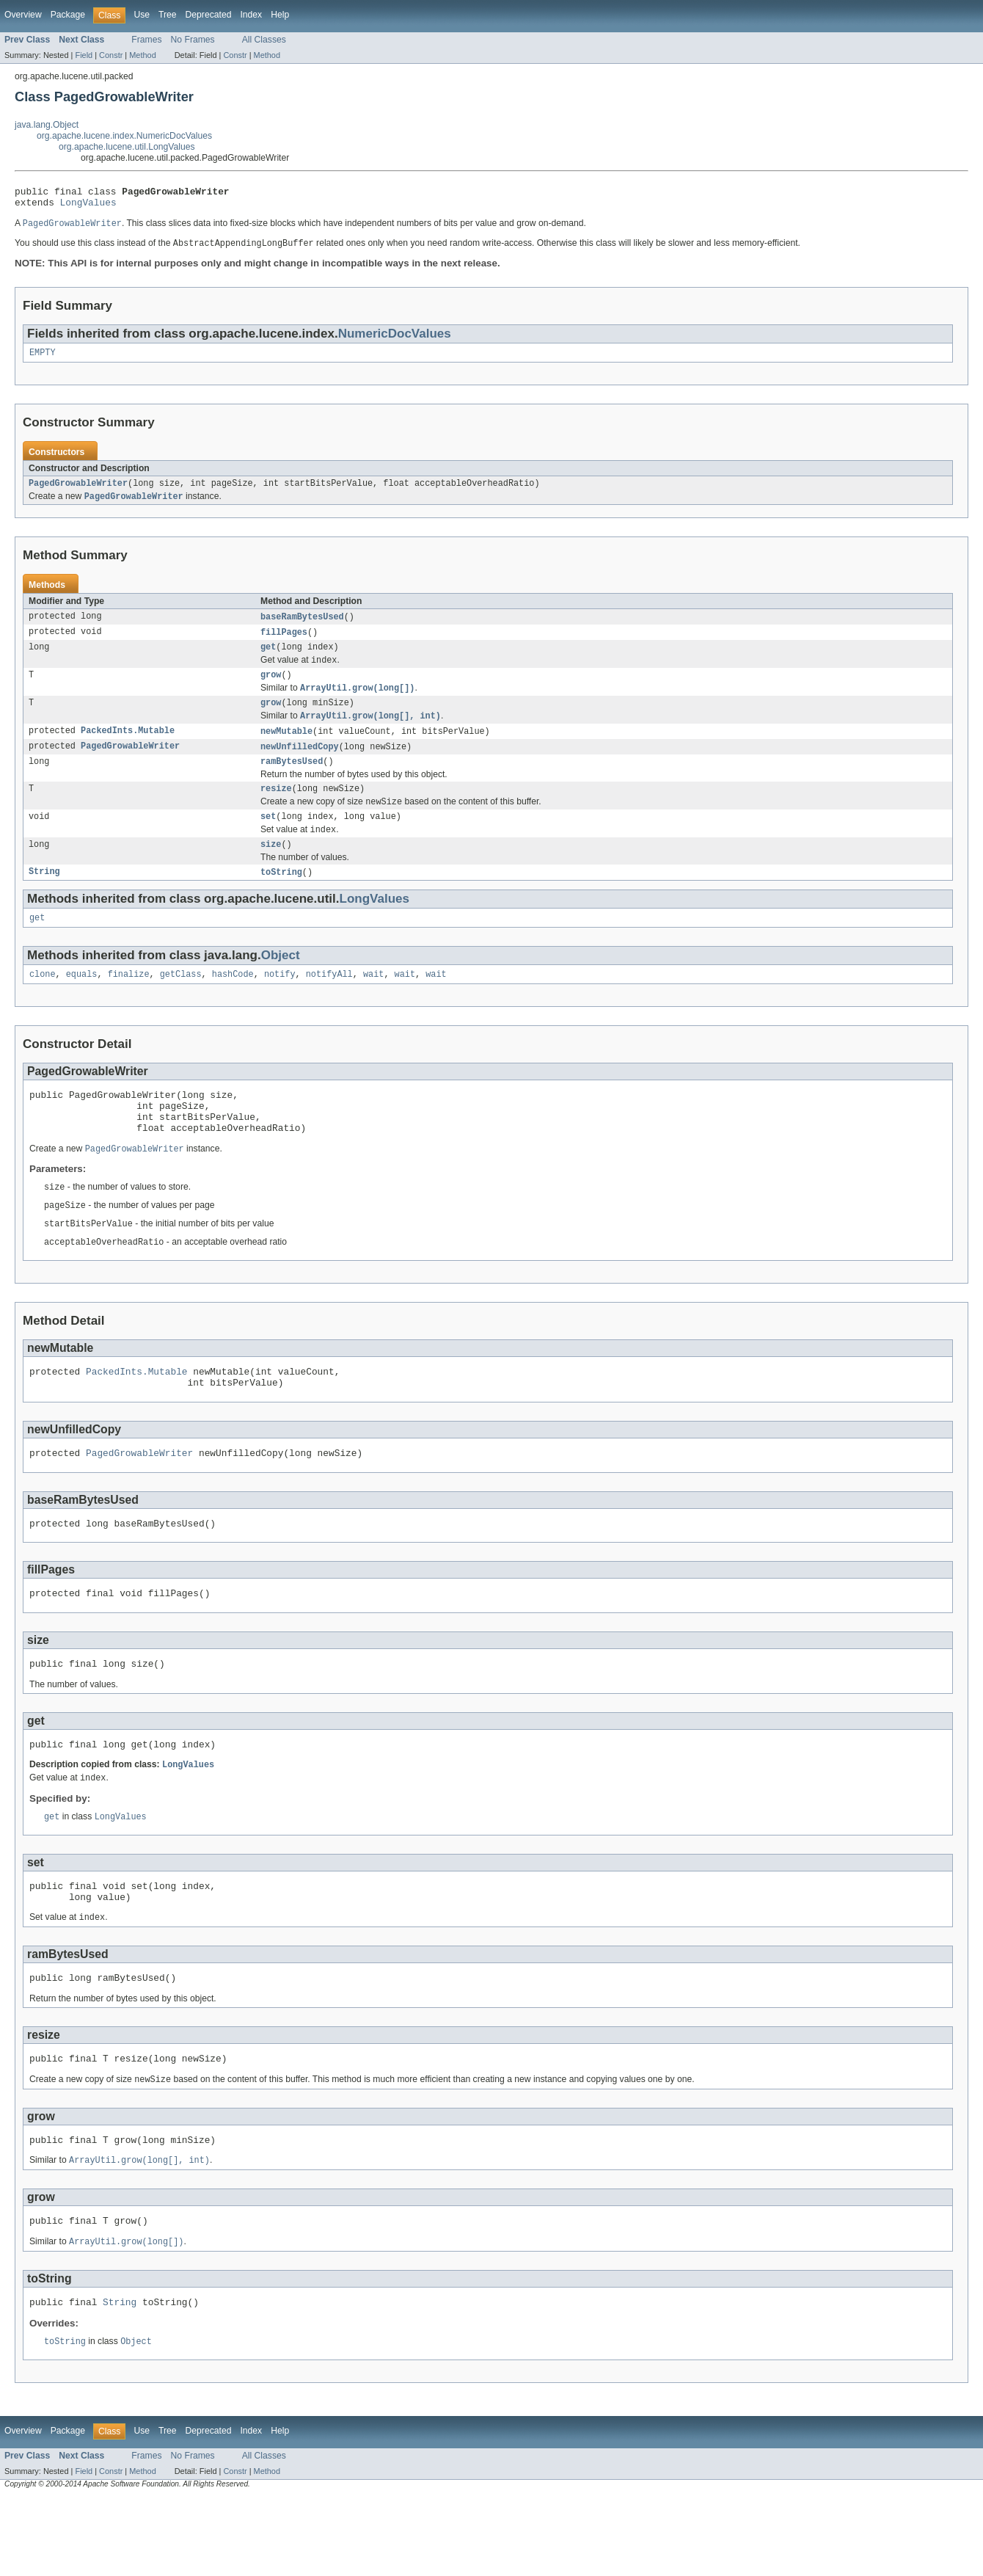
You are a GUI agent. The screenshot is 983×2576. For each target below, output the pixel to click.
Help (280, 15)
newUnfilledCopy (299, 765)
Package (68, 15)
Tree (167, 15)
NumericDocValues (394, 339)
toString (281, 899)
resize (276, 810)
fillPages (283, 643)
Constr (111, 55)
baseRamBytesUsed (302, 627)
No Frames (193, 39)
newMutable (286, 749)
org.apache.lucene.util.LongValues (127, 147)
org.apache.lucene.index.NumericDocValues (124, 136)
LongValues (88, 206)
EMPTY (42, 359)
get (268, 659)
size (270, 870)
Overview (23, 15)
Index (251, 15)
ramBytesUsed (291, 781)
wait (373, 1004)
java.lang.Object (46, 125)
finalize (129, 1004)
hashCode (233, 1004)
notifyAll (329, 1004)
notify (280, 1004)
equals (82, 1004)
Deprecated (209, 15)
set (268, 840)
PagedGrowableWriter (78, 492)
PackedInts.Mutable (128, 749)
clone (42, 1004)
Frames (146, 39)
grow (270, 689)
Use (142, 15)
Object (280, 984)
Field (83, 55)
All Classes (264, 39)
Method (142, 55)
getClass (181, 1004)
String (44, 899)
